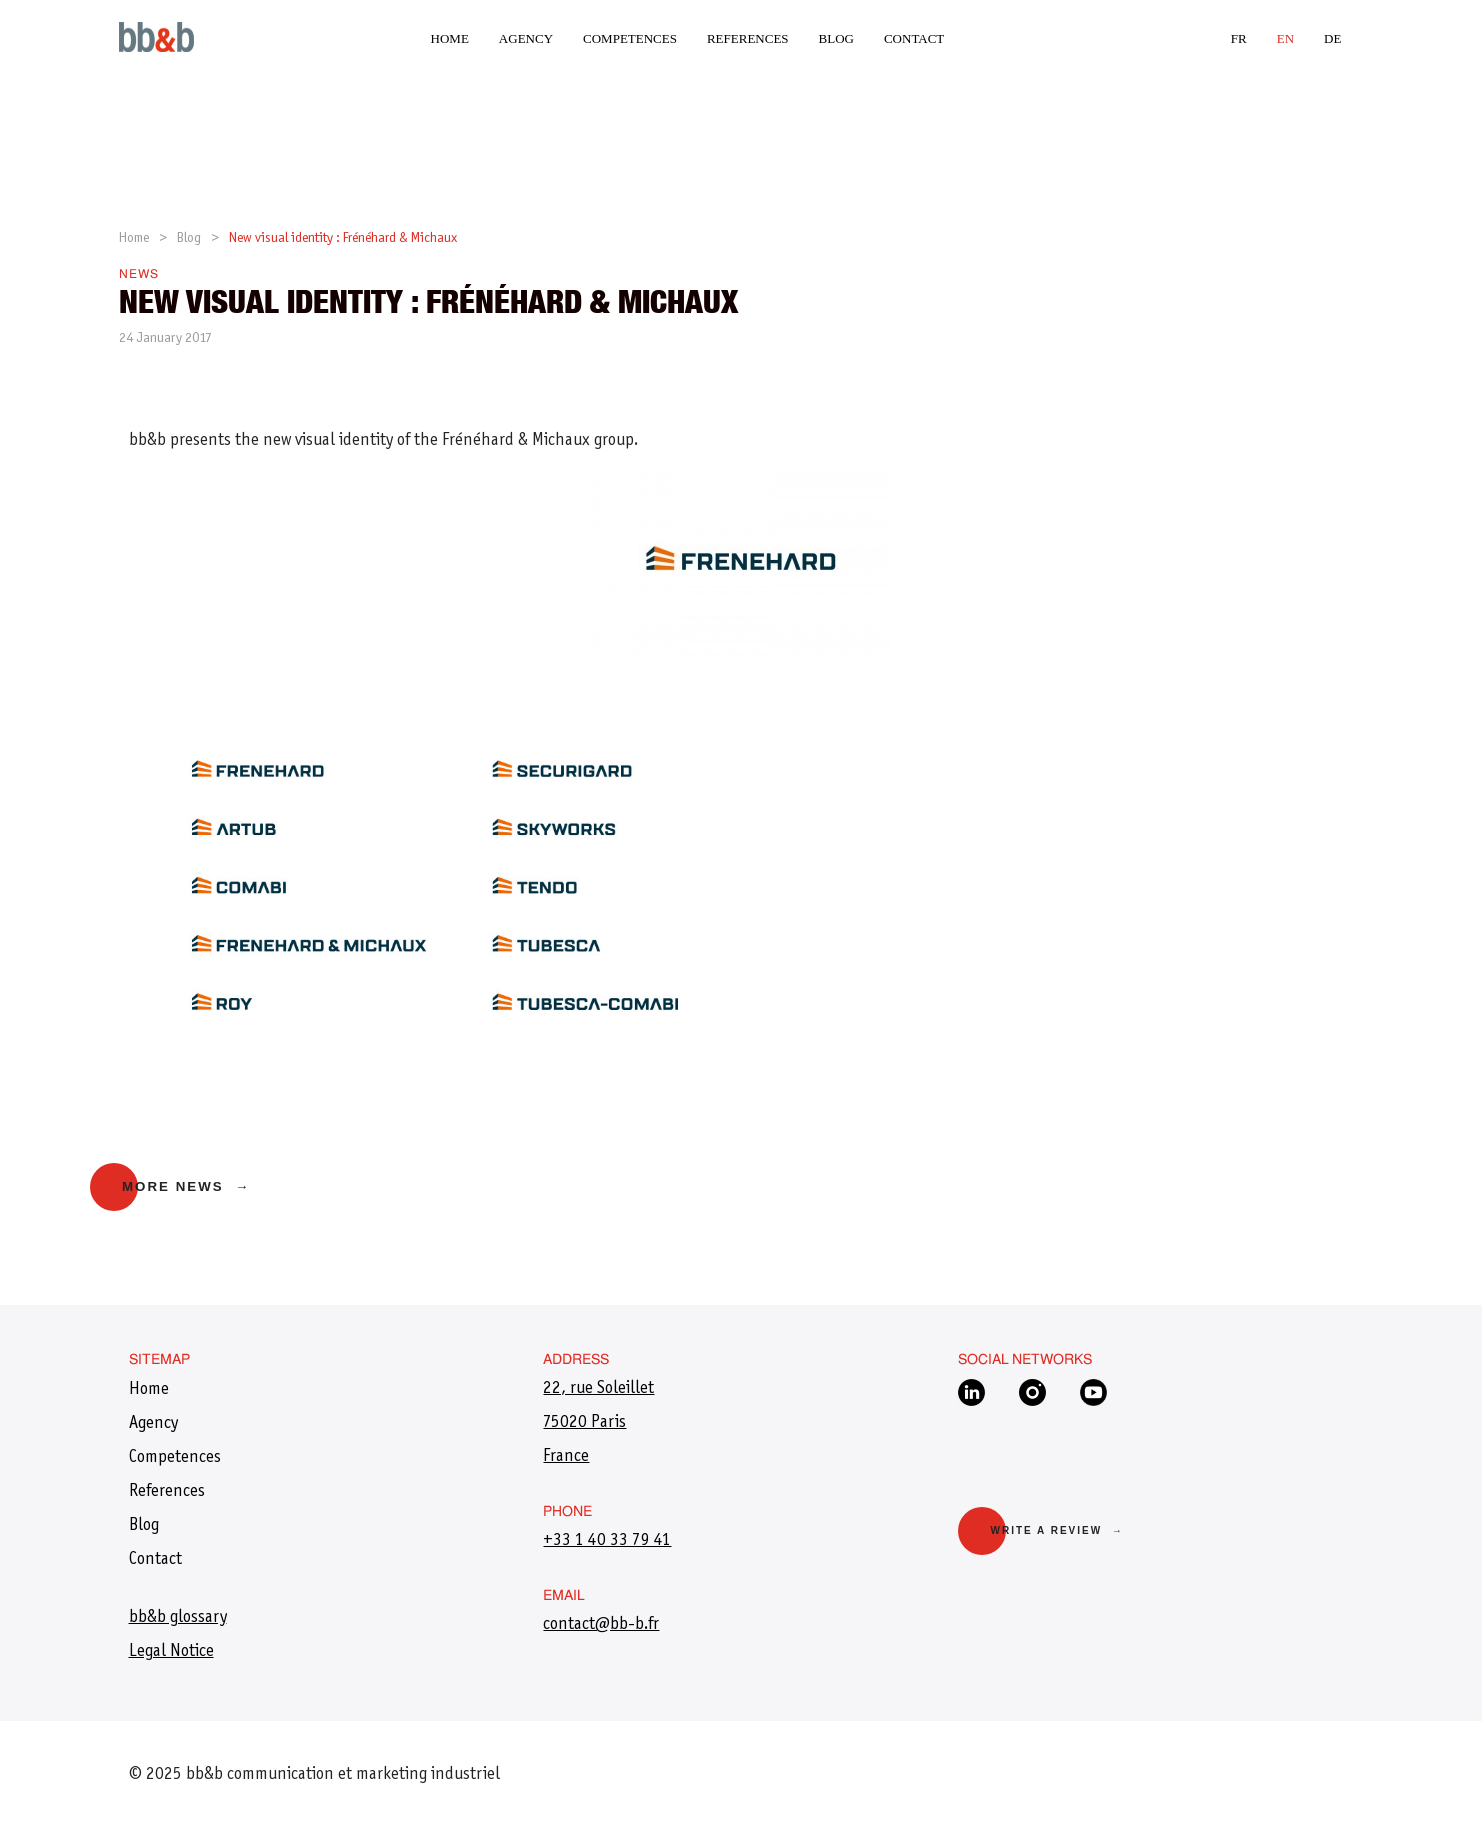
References (748, 38)
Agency (526, 38)
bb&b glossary (178, 1618)
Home (450, 38)
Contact (914, 38)
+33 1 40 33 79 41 (607, 1541)
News (139, 275)
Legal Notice (171, 1652)
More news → (186, 1186)
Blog (836, 38)
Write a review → (1056, 1530)
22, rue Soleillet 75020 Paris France (598, 1423)
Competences (630, 38)
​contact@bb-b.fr (601, 1625)
